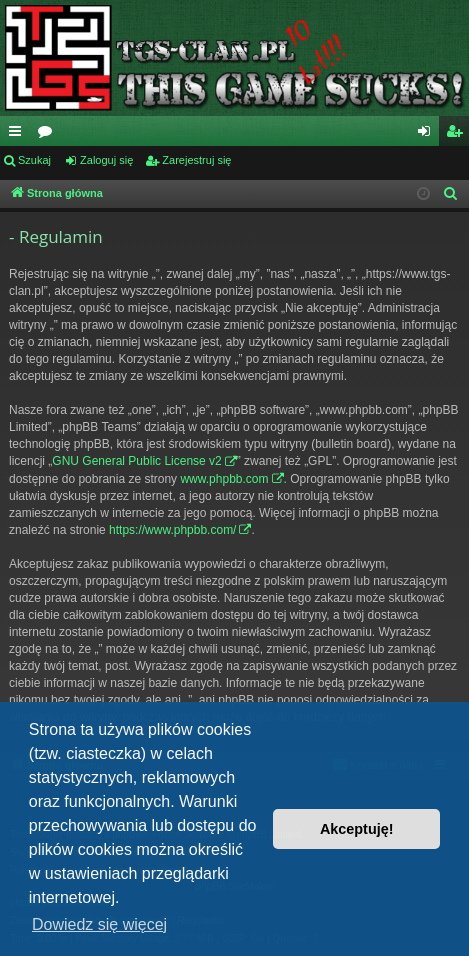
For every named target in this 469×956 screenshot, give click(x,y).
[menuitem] (451, 194)
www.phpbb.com (224, 479)
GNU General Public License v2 (136, 461)
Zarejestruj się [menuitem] (458, 135)
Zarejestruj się (196, 160)
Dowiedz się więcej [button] (99, 924)
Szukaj (34, 160)
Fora (49, 135)
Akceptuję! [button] (357, 829)
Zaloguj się (106, 160)
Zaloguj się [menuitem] (428, 135)
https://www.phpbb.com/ (172, 530)
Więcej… (19, 135)
